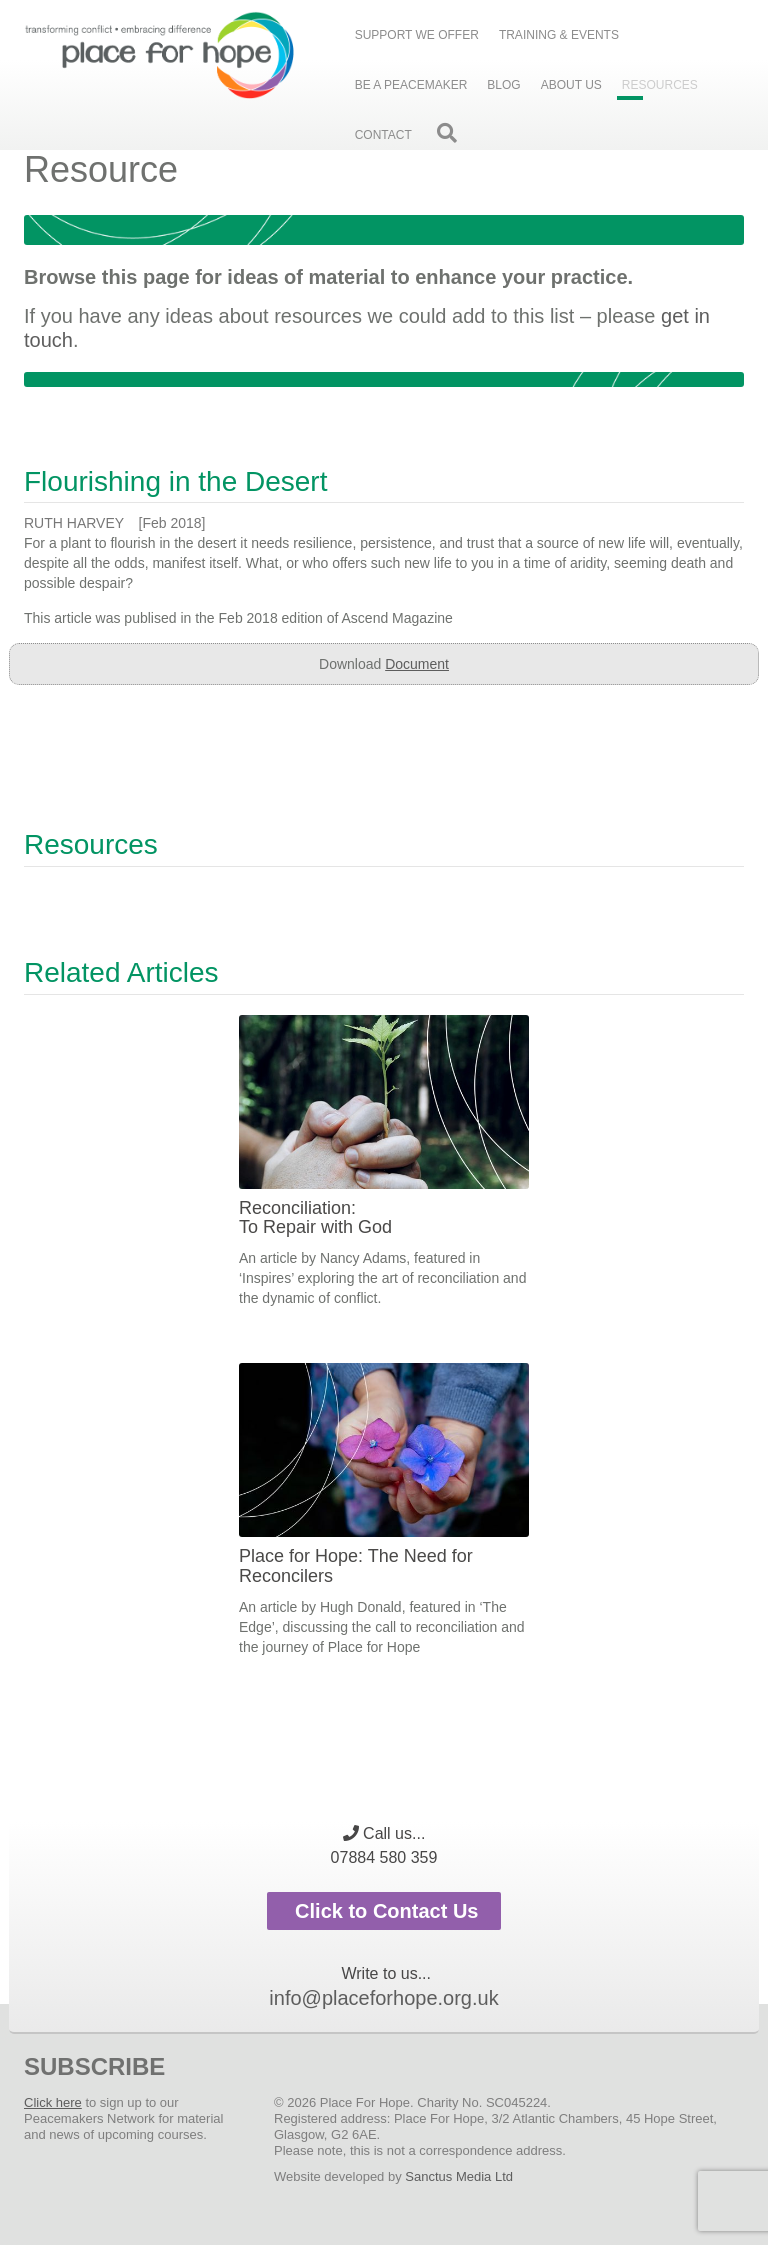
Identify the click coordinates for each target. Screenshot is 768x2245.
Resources (660, 85)
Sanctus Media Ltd (459, 2176)
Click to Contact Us (384, 1911)
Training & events (559, 35)
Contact (383, 135)
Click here (53, 2102)
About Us (571, 85)
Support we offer (417, 35)
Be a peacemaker (411, 85)
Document (417, 664)
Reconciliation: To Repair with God (315, 1218)
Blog (503, 85)
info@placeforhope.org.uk (383, 1998)
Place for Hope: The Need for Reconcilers (356, 1566)
